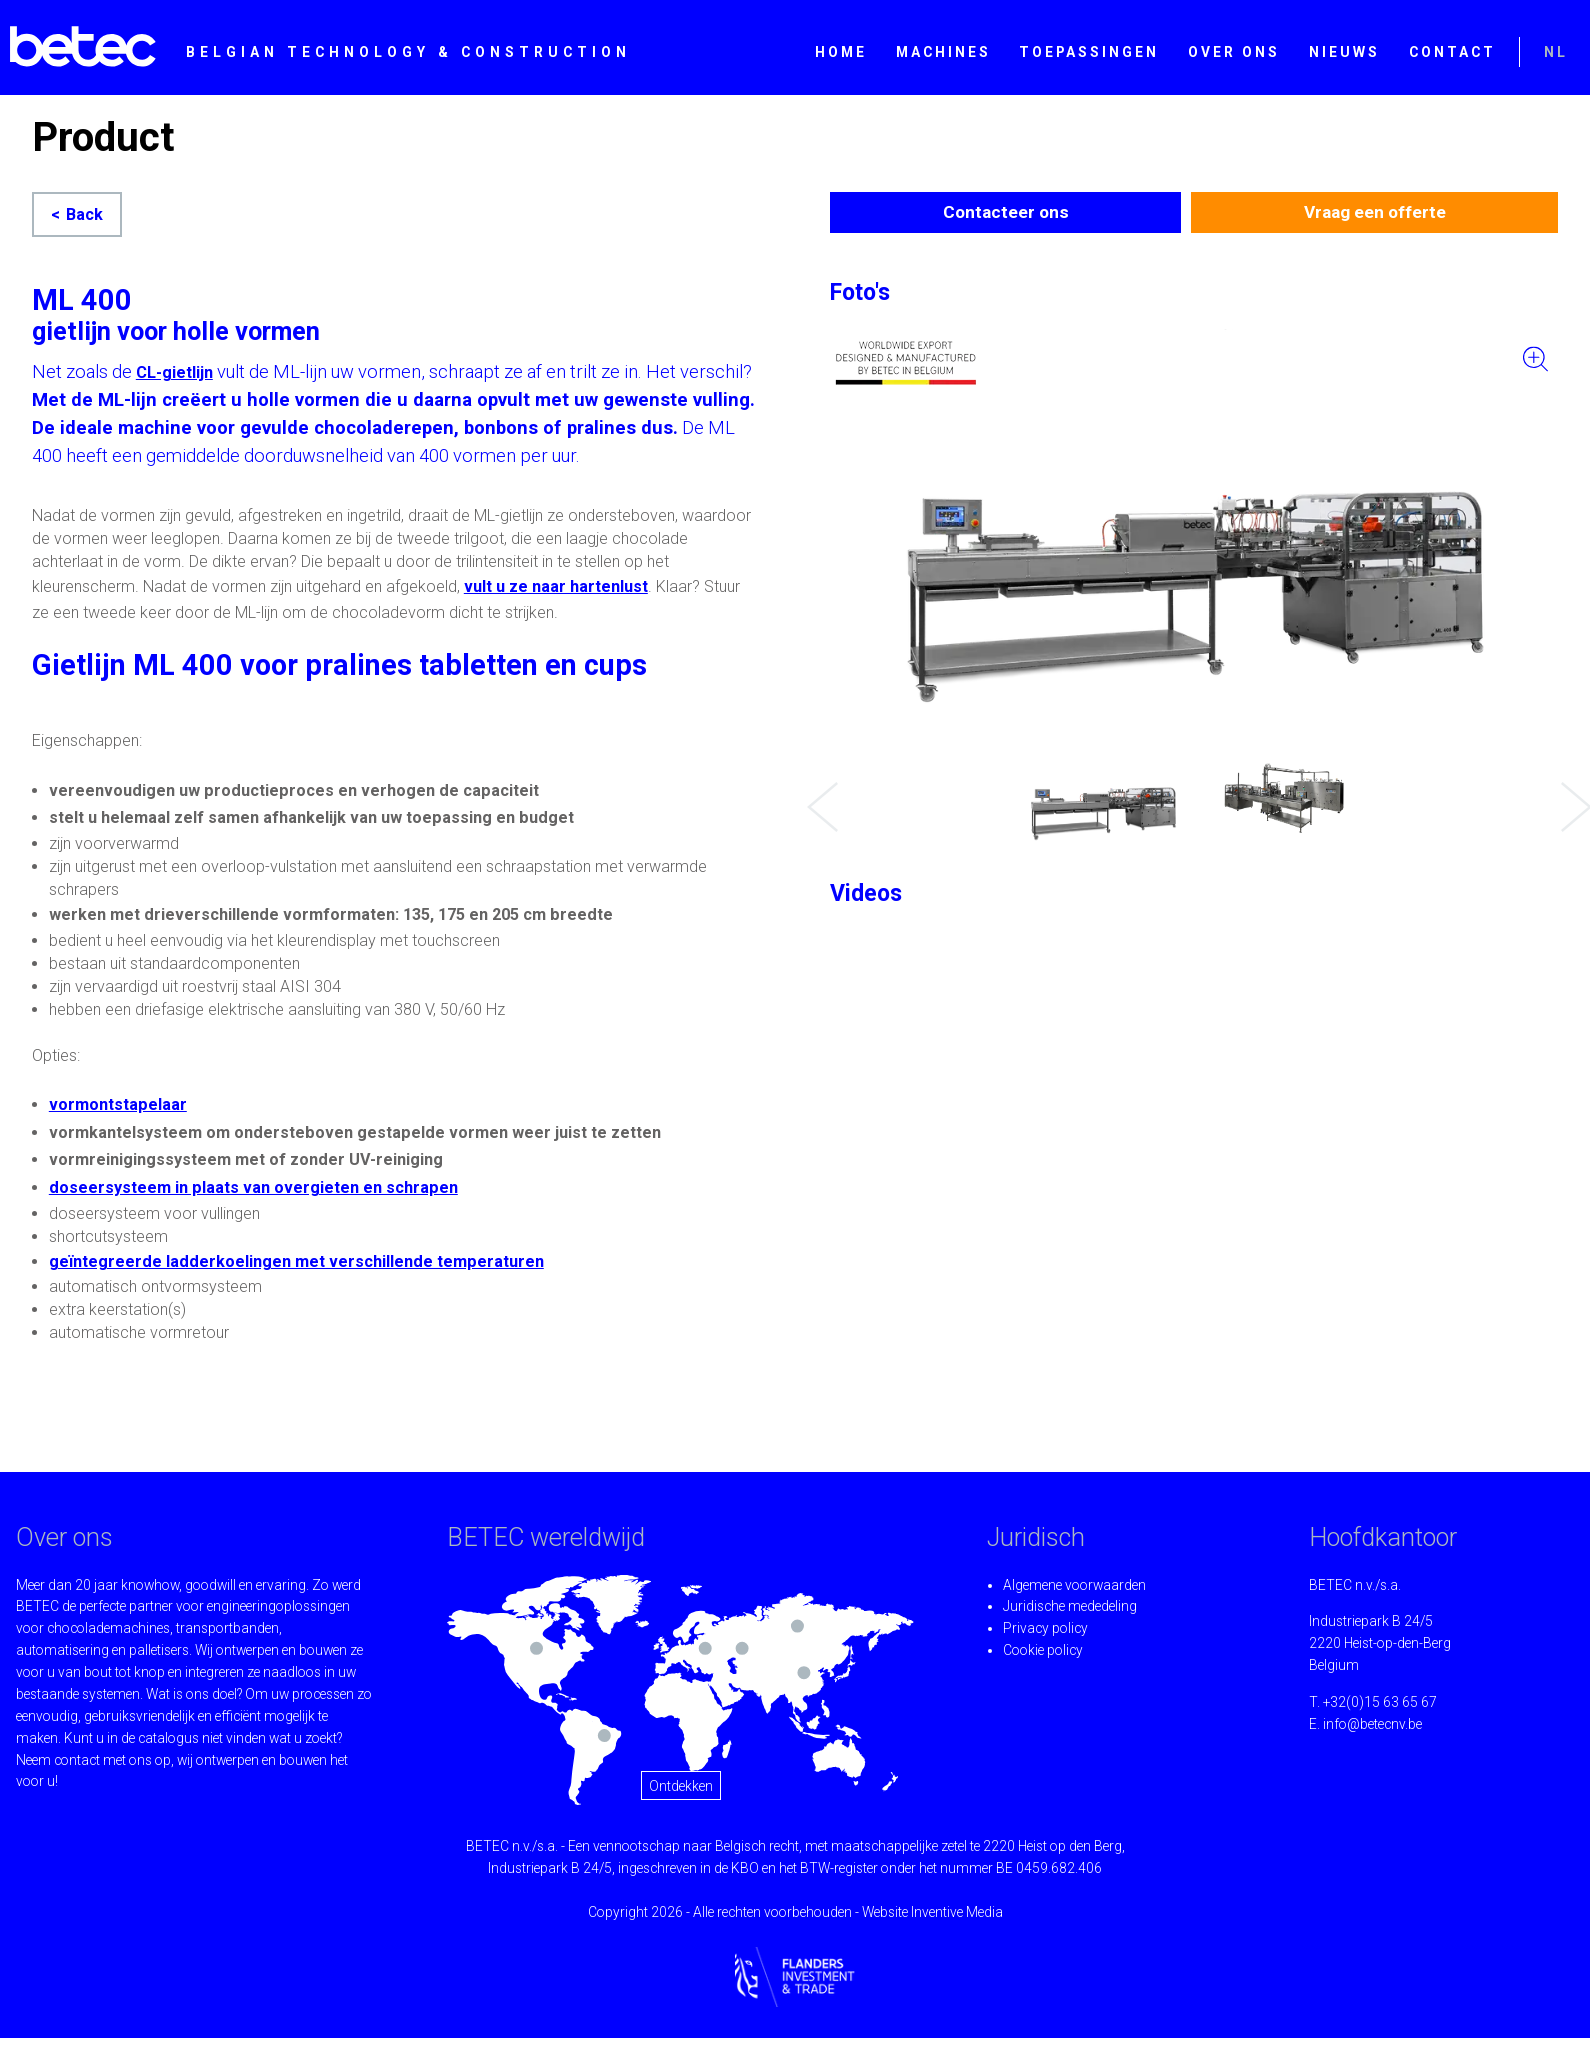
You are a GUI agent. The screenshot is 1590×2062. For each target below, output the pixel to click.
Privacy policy (1045, 1628)
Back (84, 214)
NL (1556, 52)
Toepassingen (1089, 52)
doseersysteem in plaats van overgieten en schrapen (253, 1187)
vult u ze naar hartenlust (556, 586)
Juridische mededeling (1070, 1606)
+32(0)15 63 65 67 (1380, 1702)
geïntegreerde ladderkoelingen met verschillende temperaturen (296, 1261)
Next (1571, 792)
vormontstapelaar (118, 1104)
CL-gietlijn (174, 372)
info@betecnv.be (1372, 1724)
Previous (817, 792)
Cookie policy (1043, 1650)
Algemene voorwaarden (1074, 1585)
